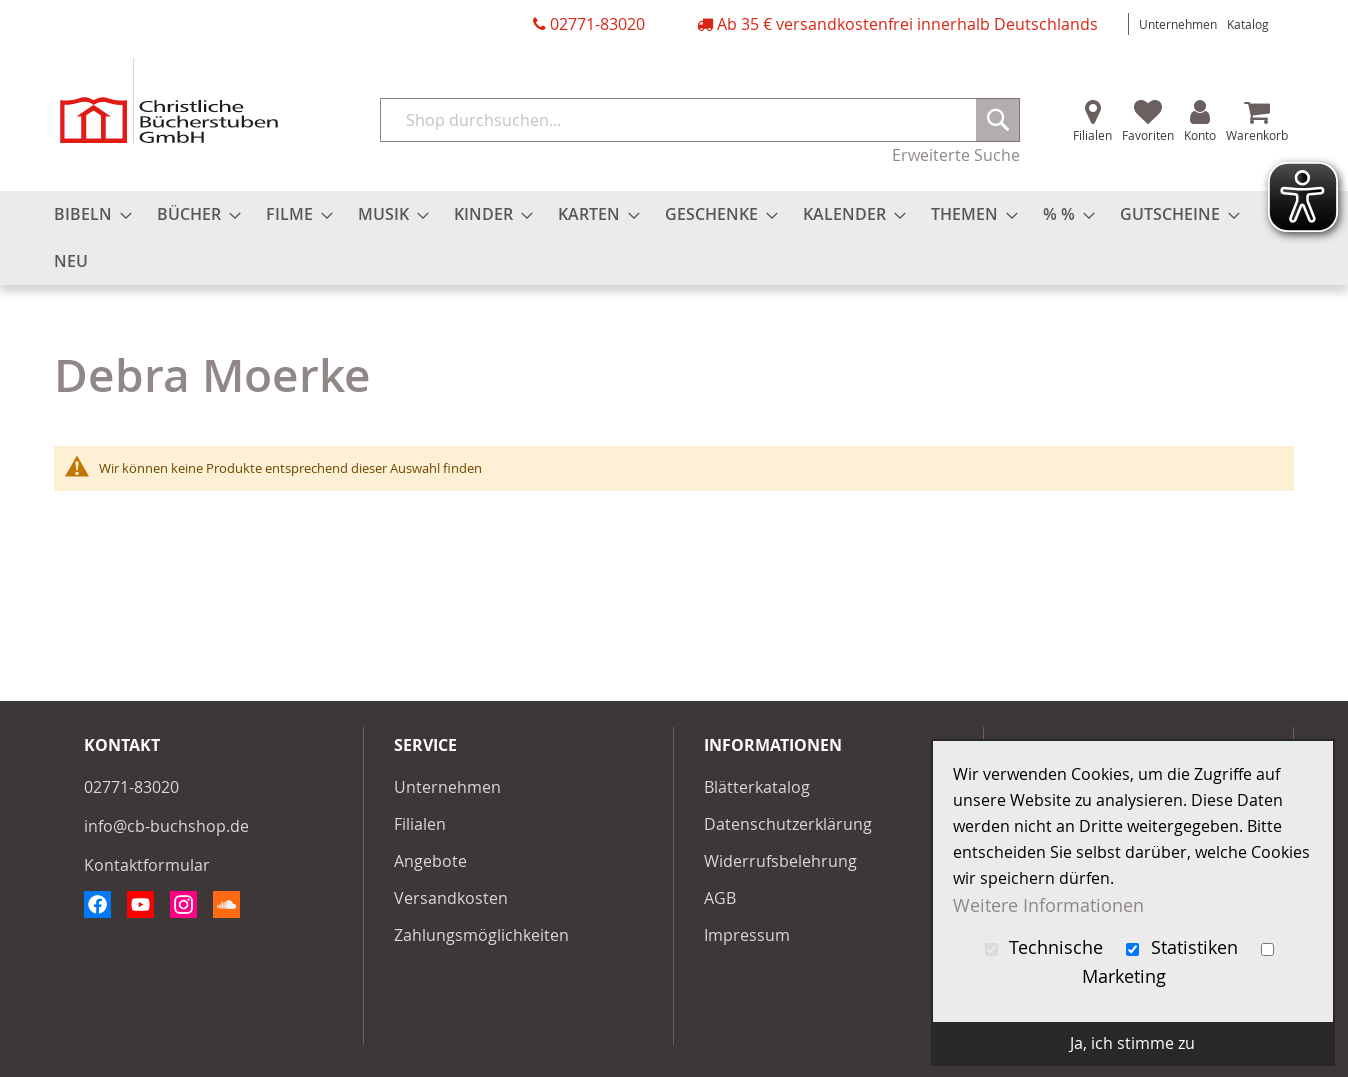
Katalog (1248, 24)
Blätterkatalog (757, 787)
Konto (1200, 135)
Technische (1047, 947)
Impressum (747, 935)
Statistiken (1184, 947)
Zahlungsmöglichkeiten (481, 935)
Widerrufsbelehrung (780, 861)
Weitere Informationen (1048, 904)
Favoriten (1148, 135)
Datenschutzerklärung (788, 824)
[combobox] (700, 120)
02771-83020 (597, 24)
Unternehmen (1178, 24)
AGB (720, 898)
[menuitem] (87, 214)
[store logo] (169, 100)
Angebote (430, 861)
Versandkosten (451, 898)
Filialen (1092, 135)
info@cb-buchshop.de (166, 826)
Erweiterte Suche (956, 155)
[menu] (674, 238)
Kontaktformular (147, 865)
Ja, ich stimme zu (1132, 1043)
